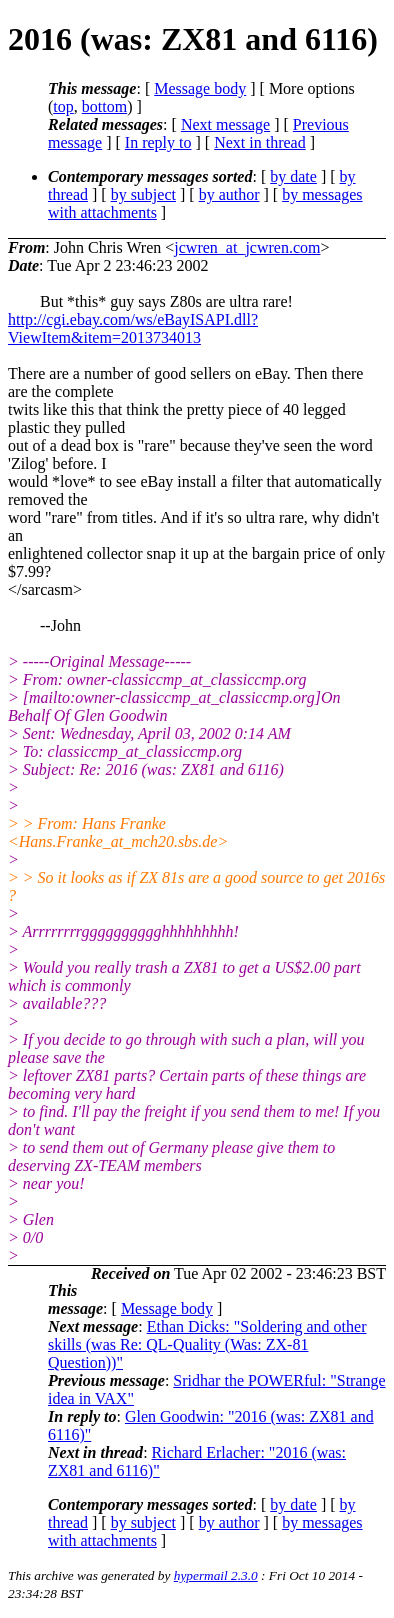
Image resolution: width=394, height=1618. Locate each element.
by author (229, 194)
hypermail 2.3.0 (216, 1575)
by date (293, 176)
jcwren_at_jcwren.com (247, 247)
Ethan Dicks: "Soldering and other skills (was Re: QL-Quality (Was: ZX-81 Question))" (207, 1344)
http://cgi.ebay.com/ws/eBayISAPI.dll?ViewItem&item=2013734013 (133, 328)
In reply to (158, 142)
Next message (225, 124)
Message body (200, 88)
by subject (143, 194)
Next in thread (260, 142)
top (63, 106)
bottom (104, 106)
